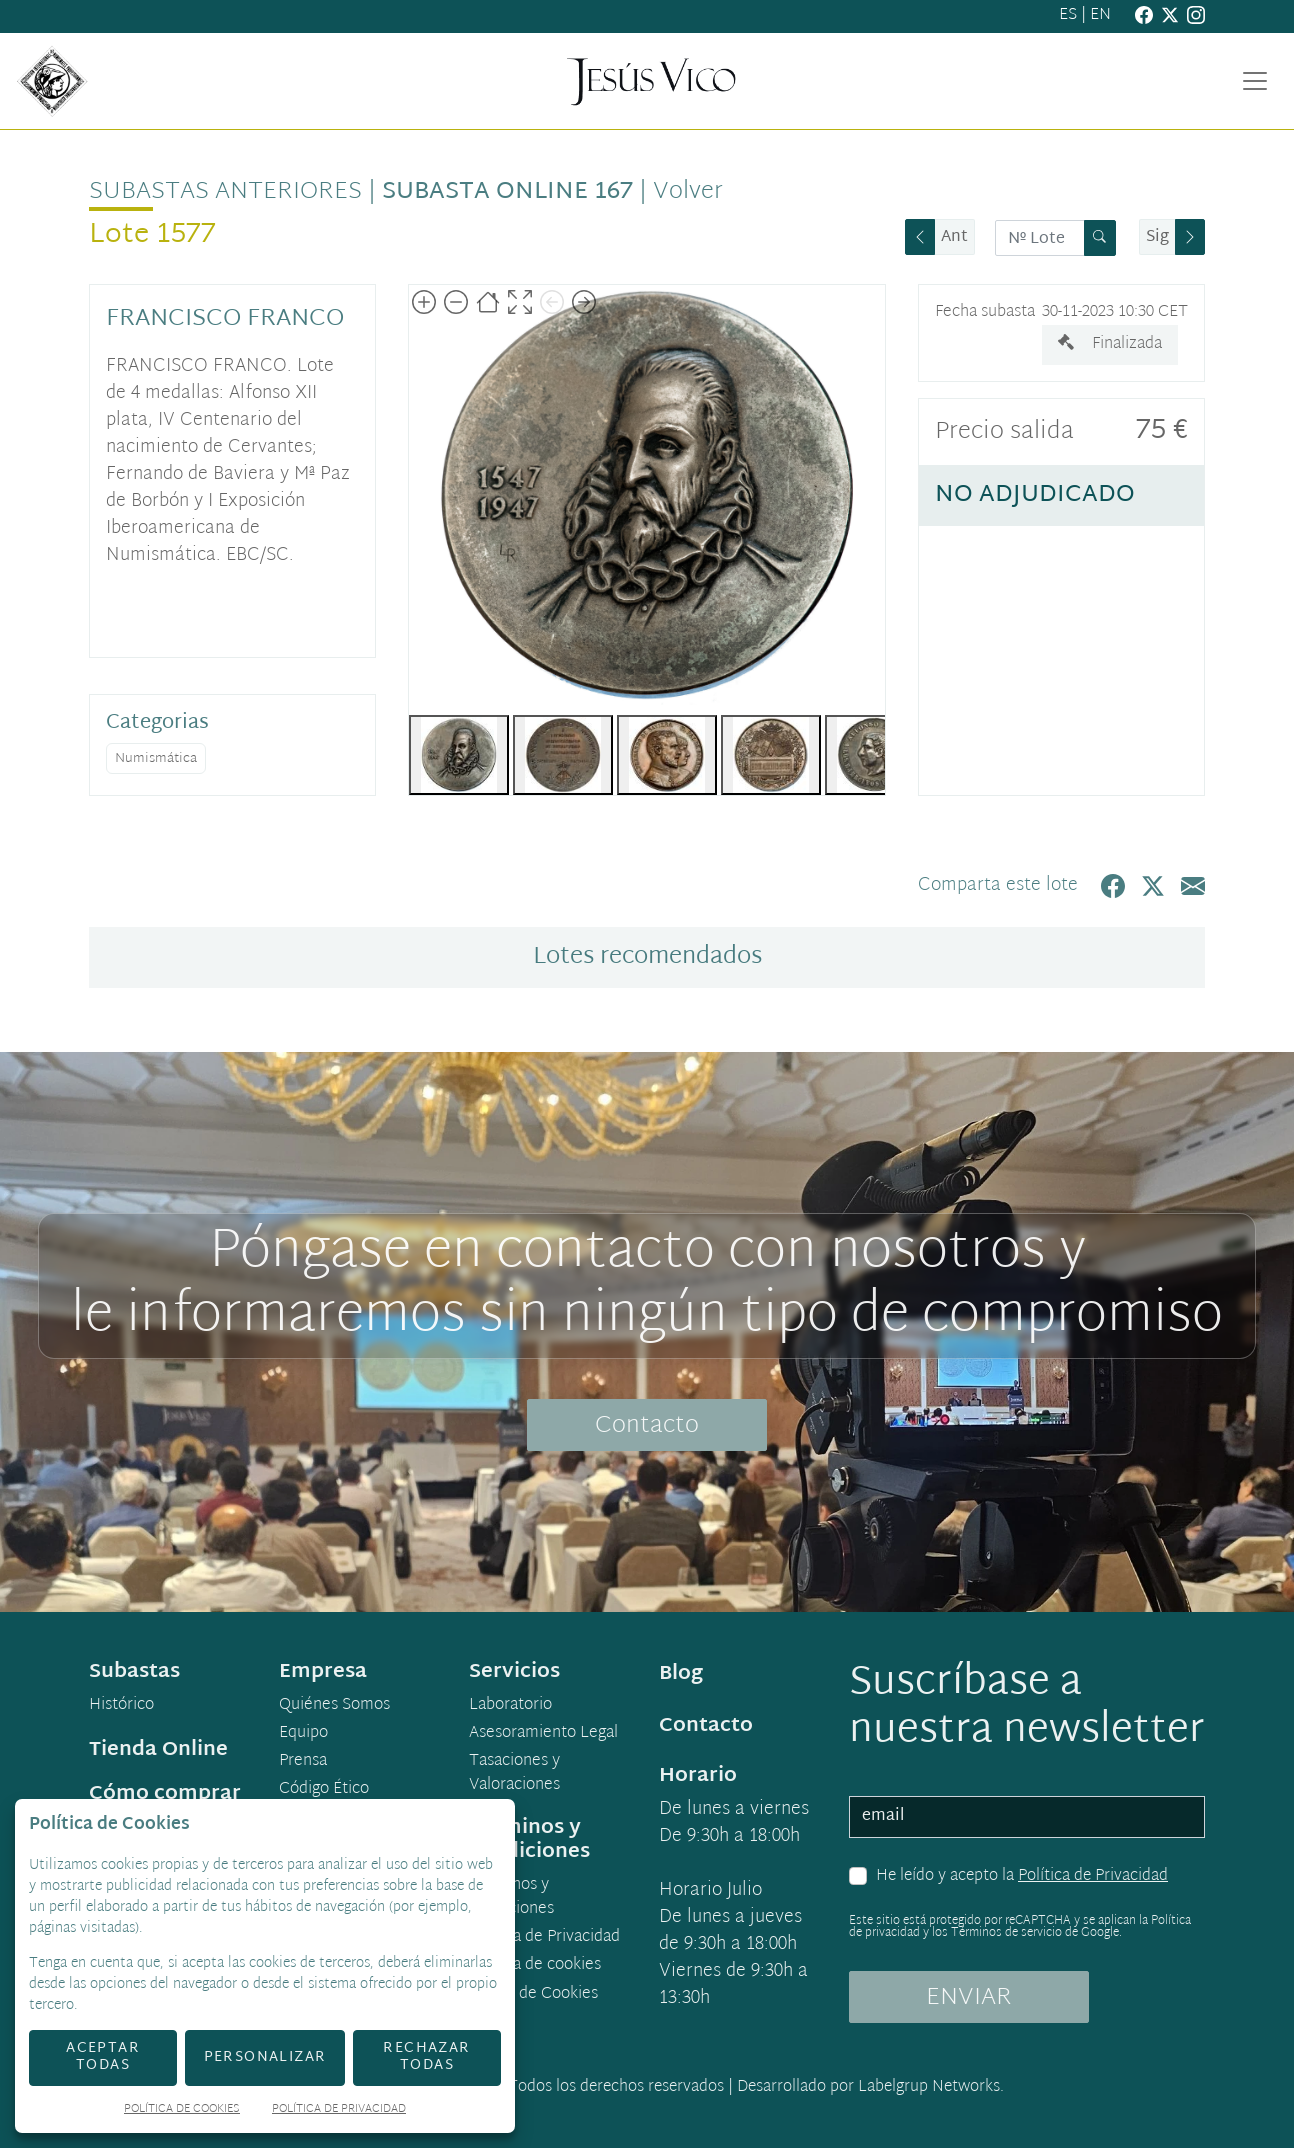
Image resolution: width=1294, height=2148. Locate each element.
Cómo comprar (165, 1794)
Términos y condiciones (511, 1898)
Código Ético (324, 1790)
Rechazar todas (426, 2057)
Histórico (121, 1706)
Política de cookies (535, 1966)
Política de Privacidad (1093, 1876)
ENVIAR (969, 1998)
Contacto (647, 1426)
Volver (688, 192)
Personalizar (265, 2057)
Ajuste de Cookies (534, 1994)
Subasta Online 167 (507, 192)
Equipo (303, 1734)
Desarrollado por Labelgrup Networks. (870, 2087)
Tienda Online (158, 1750)
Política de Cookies (182, 2110)
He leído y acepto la (1022, 1877)
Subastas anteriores (225, 192)
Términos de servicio (1006, 1933)
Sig (1157, 237)
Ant (954, 237)
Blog (681, 1674)
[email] (1027, 1817)
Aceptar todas (103, 2057)
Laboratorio (510, 1706)
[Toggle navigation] (1255, 81)
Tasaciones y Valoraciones (514, 1774)
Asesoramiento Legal (543, 1734)
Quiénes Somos (334, 1706)
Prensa (303, 1762)
